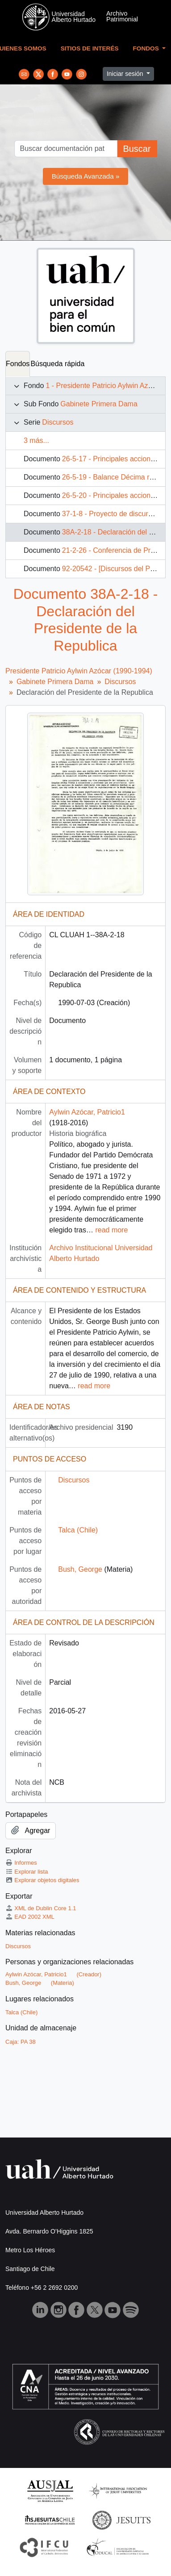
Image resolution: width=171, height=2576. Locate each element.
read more (111, 1230)
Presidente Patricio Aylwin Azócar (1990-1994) (78, 671)
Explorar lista (26, 1871)
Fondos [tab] (17, 363)
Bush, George (80, 1569)
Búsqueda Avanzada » (86, 176)
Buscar (136, 149)
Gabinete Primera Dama (99, 404)
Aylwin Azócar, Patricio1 (87, 1112)
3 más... (36, 440)
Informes (21, 1862)
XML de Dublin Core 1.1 (40, 1908)
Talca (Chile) (78, 1530)
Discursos (57, 422)
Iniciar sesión (126, 73)
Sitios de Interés (90, 48)
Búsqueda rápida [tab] (57, 363)
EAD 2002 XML (29, 1916)
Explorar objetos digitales (42, 1880)
